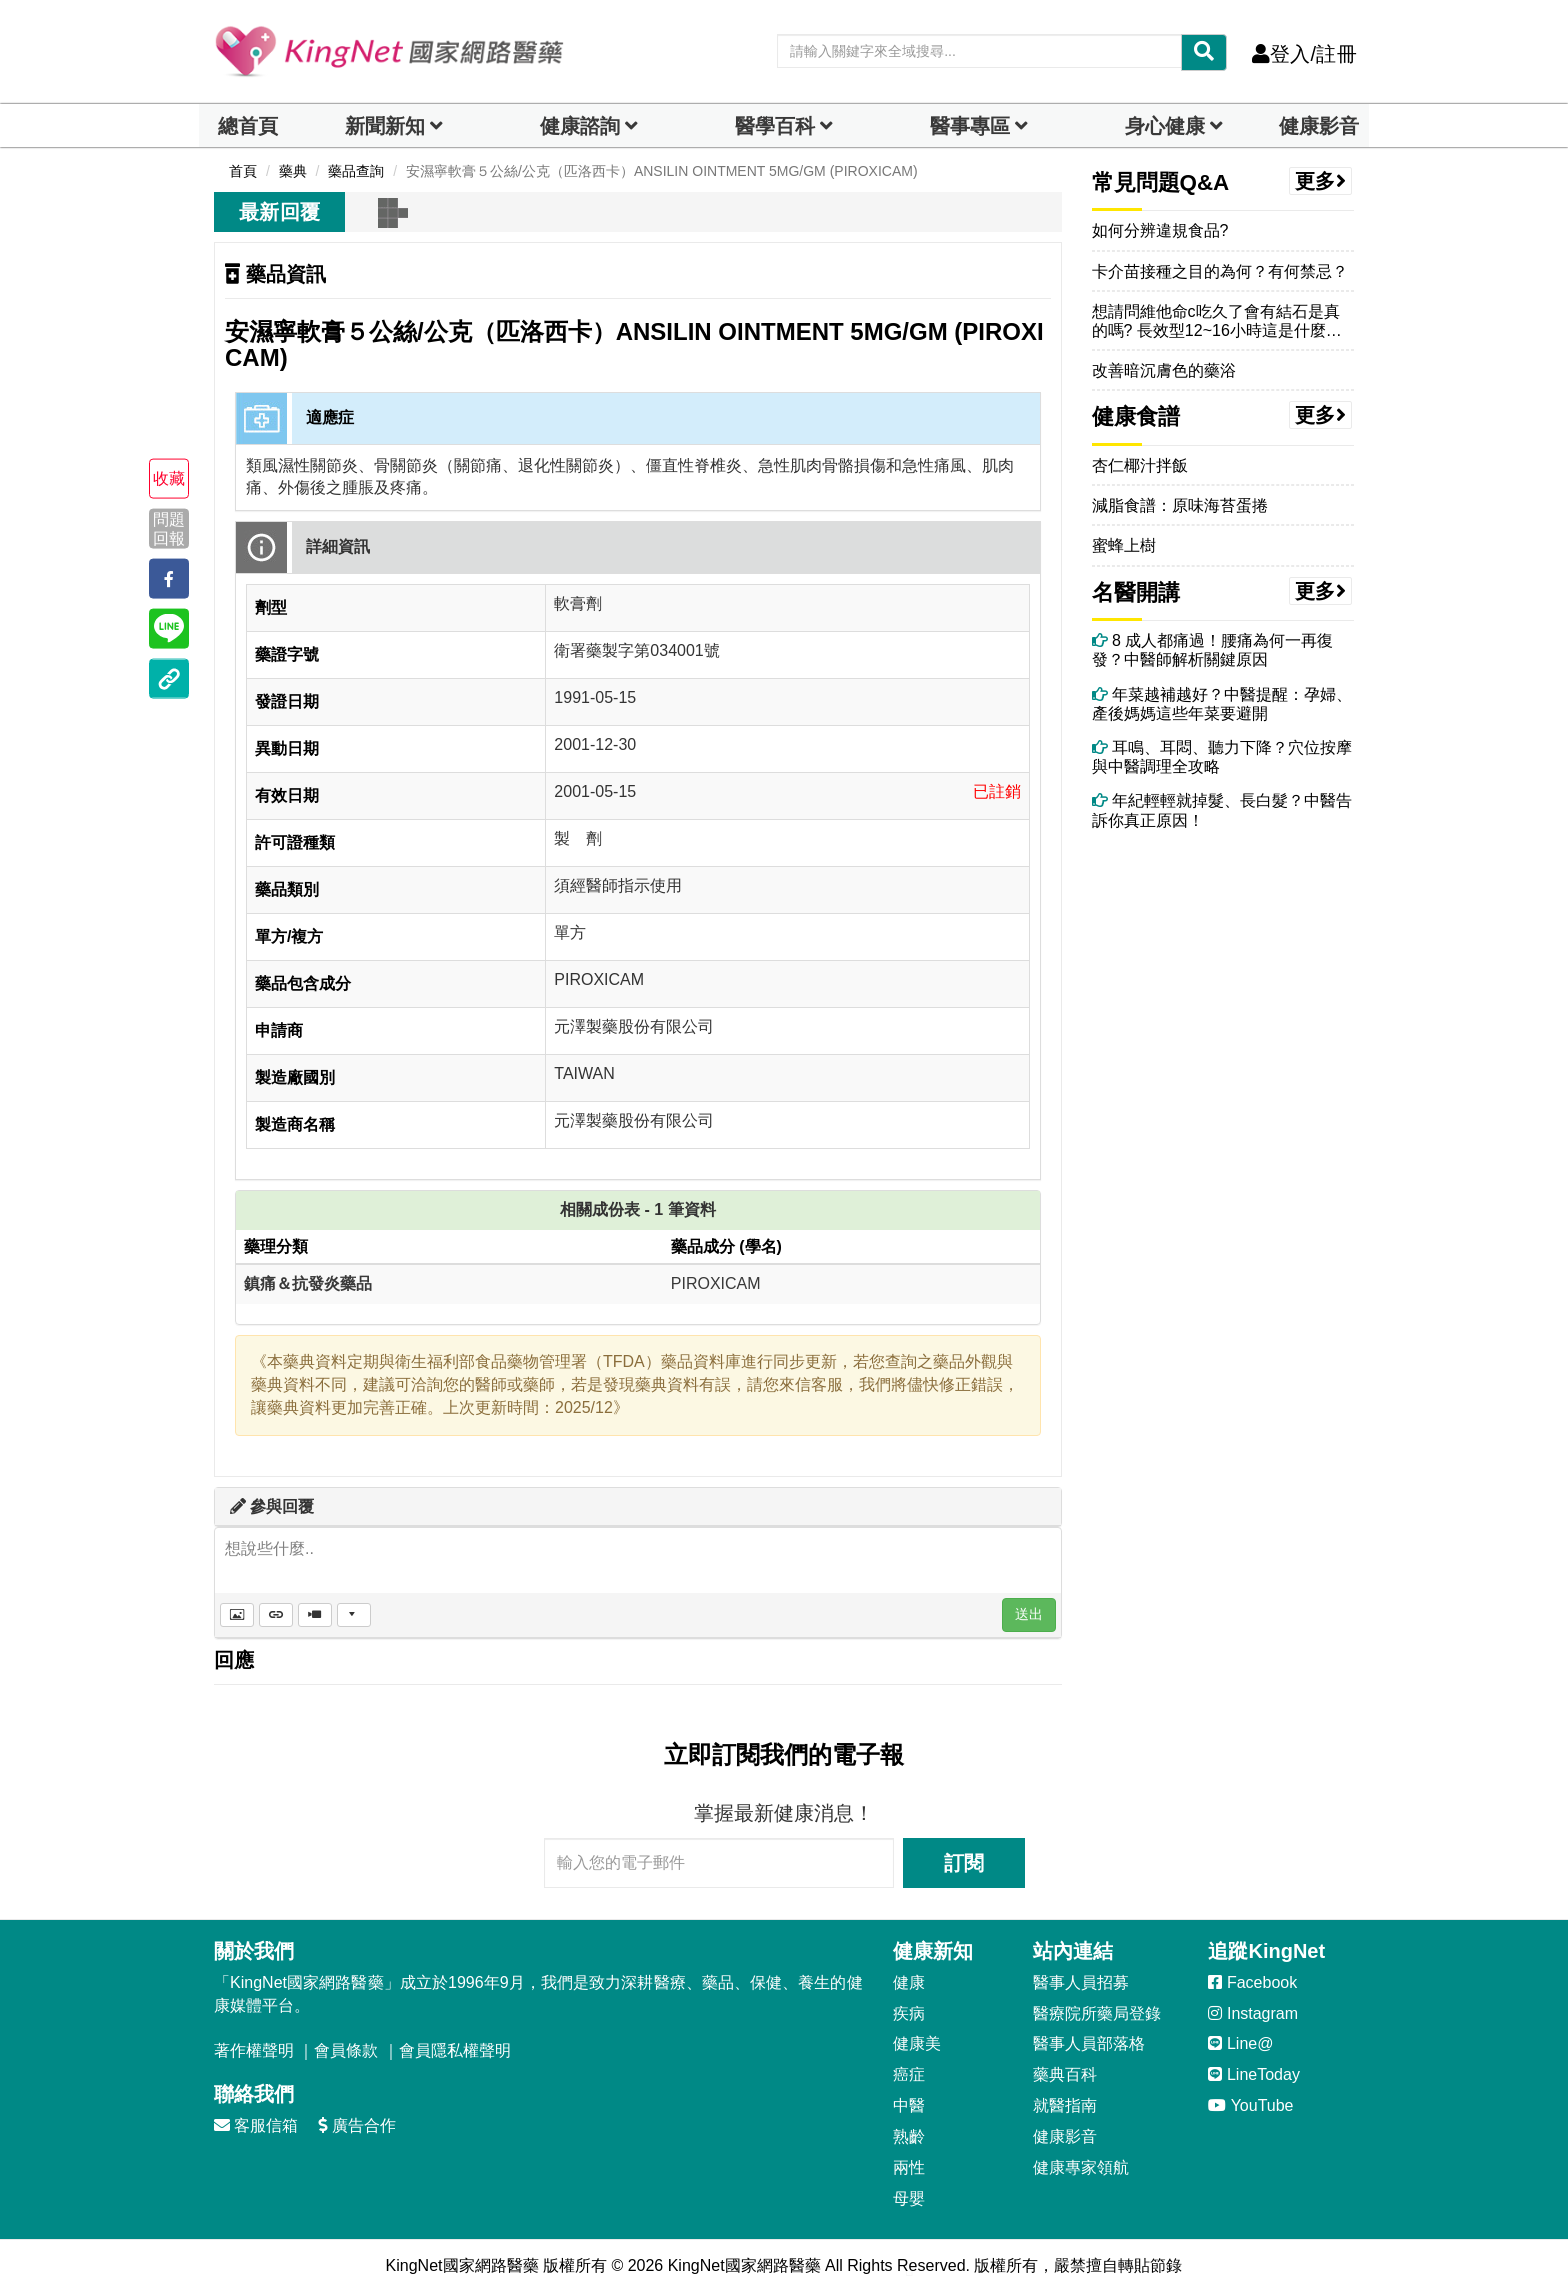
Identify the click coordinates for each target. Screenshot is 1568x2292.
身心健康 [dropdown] (1165, 126)
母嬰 (909, 2198)
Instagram (1253, 2013)
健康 (909, 1982)
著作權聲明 (254, 2050)
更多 (1321, 181)
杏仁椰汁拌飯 (1140, 465)
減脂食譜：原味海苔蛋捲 (1180, 505)
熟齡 (909, 2136)
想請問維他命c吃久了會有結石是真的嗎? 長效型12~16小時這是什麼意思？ (1217, 321)
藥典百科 (1065, 2074)
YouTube (1250, 2105)
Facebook (1252, 1982)
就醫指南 (1065, 2105)
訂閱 (964, 1863)
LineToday (1253, 2074)
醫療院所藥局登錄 (1097, 2013)
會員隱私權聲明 (455, 2050)
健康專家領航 (1081, 2167)
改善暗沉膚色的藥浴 (1164, 370)
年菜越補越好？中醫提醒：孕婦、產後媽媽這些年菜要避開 (1222, 704)
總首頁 (248, 126)
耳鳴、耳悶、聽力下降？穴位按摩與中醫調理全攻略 (1222, 757)
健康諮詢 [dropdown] (580, 126)
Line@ (1240, 2043)
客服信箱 (256, 2125)
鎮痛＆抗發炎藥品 (308, 1283)
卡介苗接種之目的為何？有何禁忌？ (1220, 271)
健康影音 (1319, 126)
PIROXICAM (716, 1283)
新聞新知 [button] (385, 126)
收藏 (169, 478)
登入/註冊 (1304, 54)
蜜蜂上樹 (1124, 545)
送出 (1029, 1614)
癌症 (909, 2074)
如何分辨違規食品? (1160, 230)
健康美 (917, 2043)
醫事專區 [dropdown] (970, 126)
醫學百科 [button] (775, 126)
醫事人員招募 (1081, 1982)
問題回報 (169, 528)
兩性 (909, 2167)
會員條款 (346, 2050)
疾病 (909, 2013)
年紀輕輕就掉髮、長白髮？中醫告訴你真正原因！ (1222, 810)
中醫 (909, 2105)
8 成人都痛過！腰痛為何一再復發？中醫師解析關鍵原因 (1213, 650)
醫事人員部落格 (1089, 2043)
